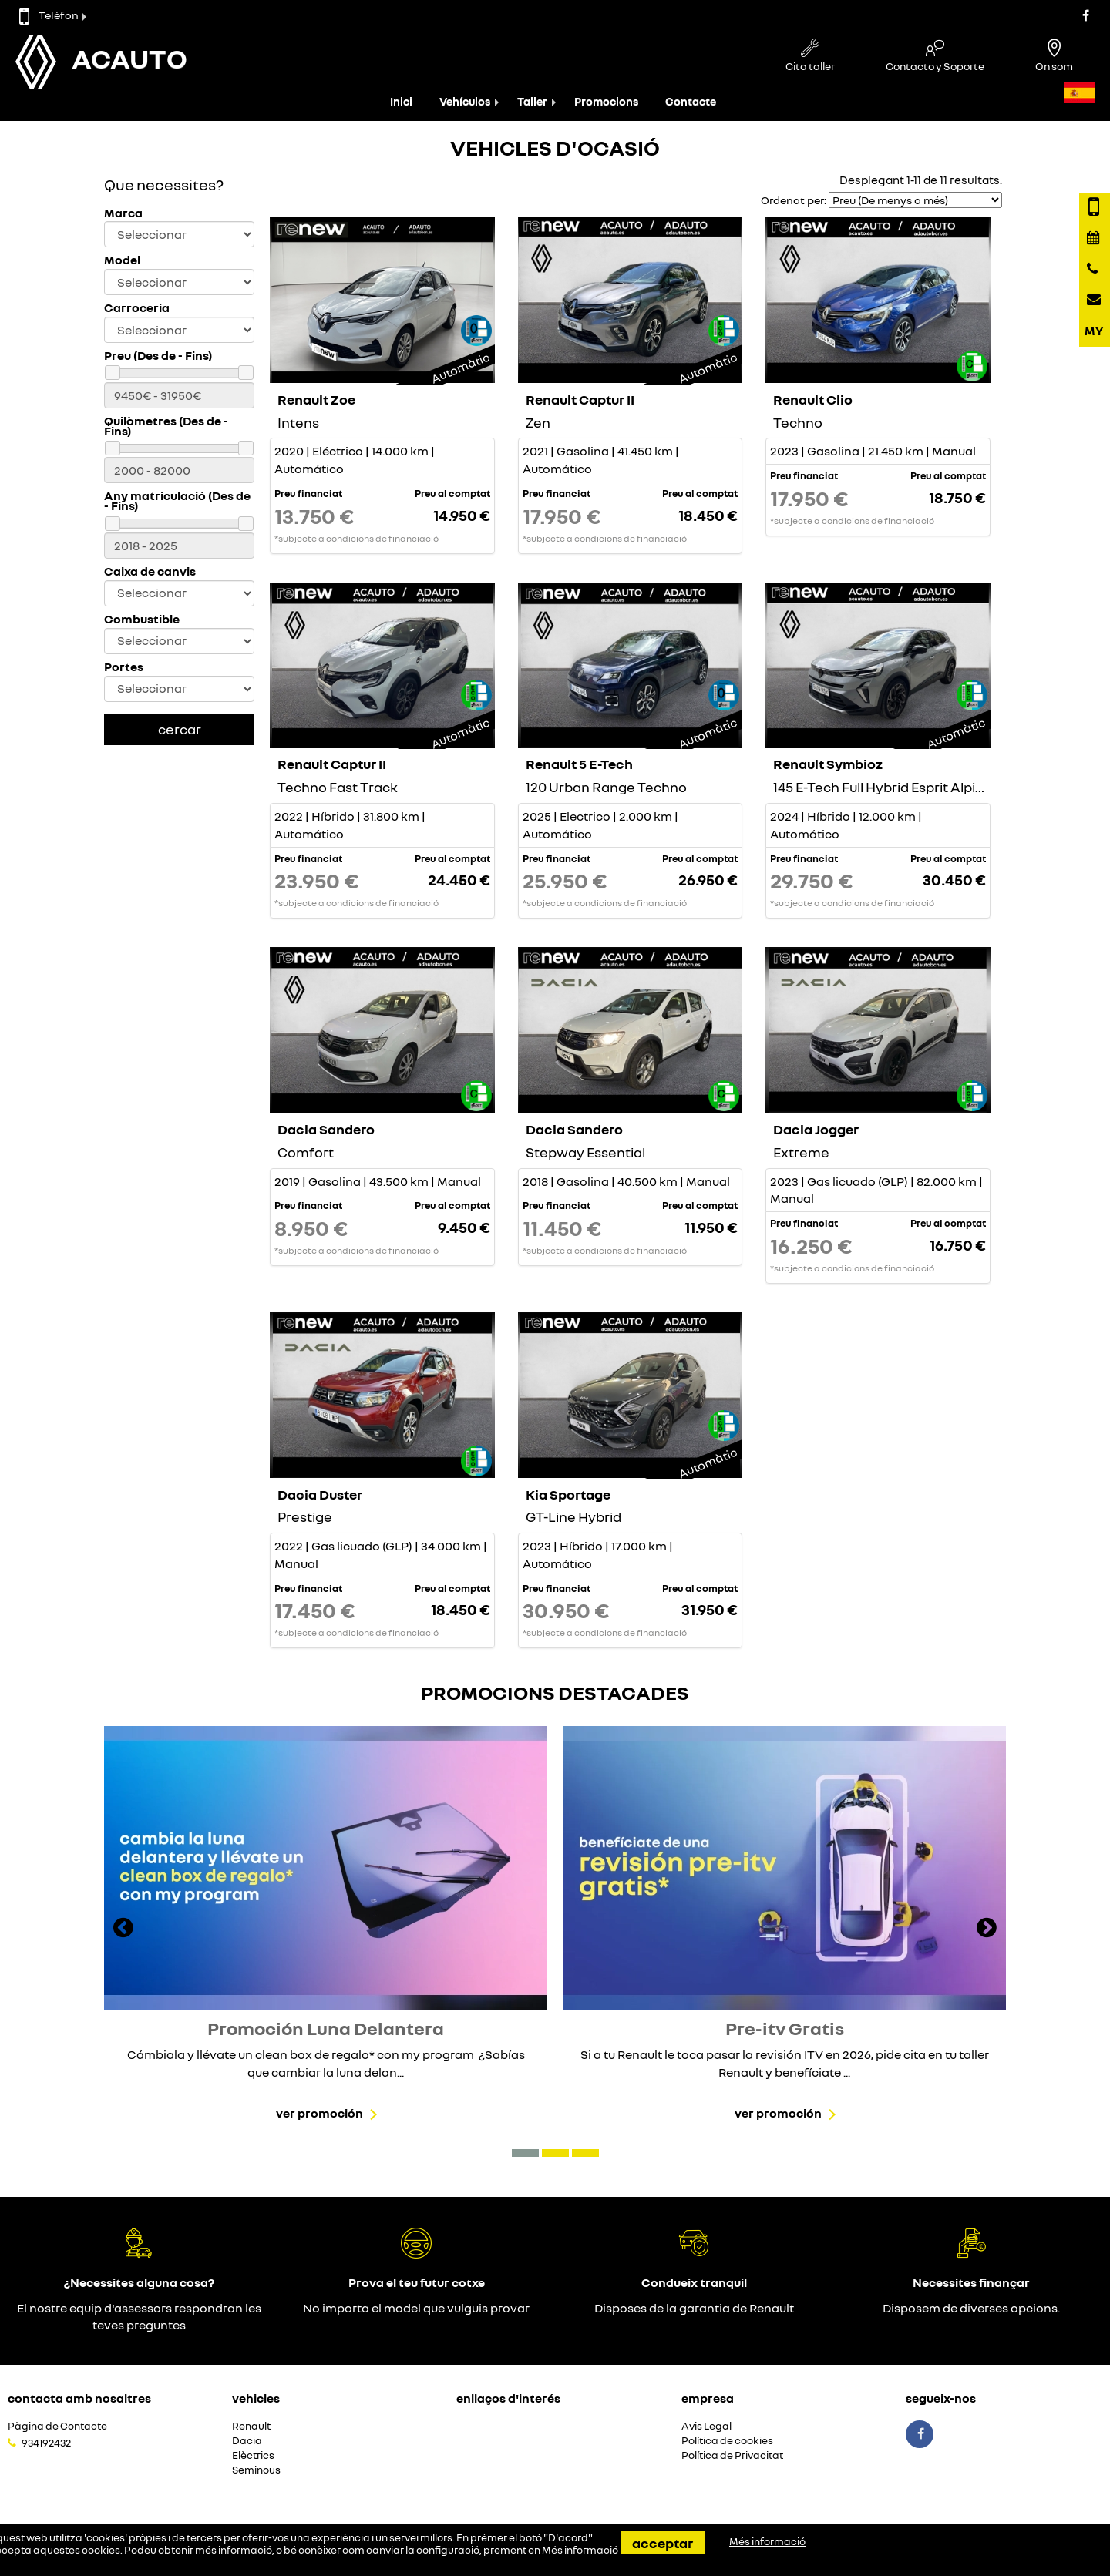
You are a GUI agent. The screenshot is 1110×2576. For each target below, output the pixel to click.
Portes (123, 667)
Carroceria (137, 308)
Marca (123, 213)
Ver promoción (319, 2113)
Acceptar (662, 2542)
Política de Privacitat (732, 2455)
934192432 (46, 2443)
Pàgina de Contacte (57, 2426)
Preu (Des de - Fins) (158, 356)
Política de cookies (727, 2441)
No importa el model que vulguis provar (416, 2308)
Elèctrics (253, 2455)
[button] (525, 2153)
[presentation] (123, 1929)
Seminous (256, 2470)
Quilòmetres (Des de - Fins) (166, 426)
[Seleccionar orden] (915, 200)
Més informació (580, 2550)
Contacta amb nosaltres (79, 2398)
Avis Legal (706, 2426)
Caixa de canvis (150, 571)
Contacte (690, 101)
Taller (532, 101)
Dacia (247, 2441)
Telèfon (49, 15)
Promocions (606, 101)
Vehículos (464, 101)
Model (122, 260)
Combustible (142, 619)
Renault (251, 2426)
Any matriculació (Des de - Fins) (177, 501)
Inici (401, 101)
